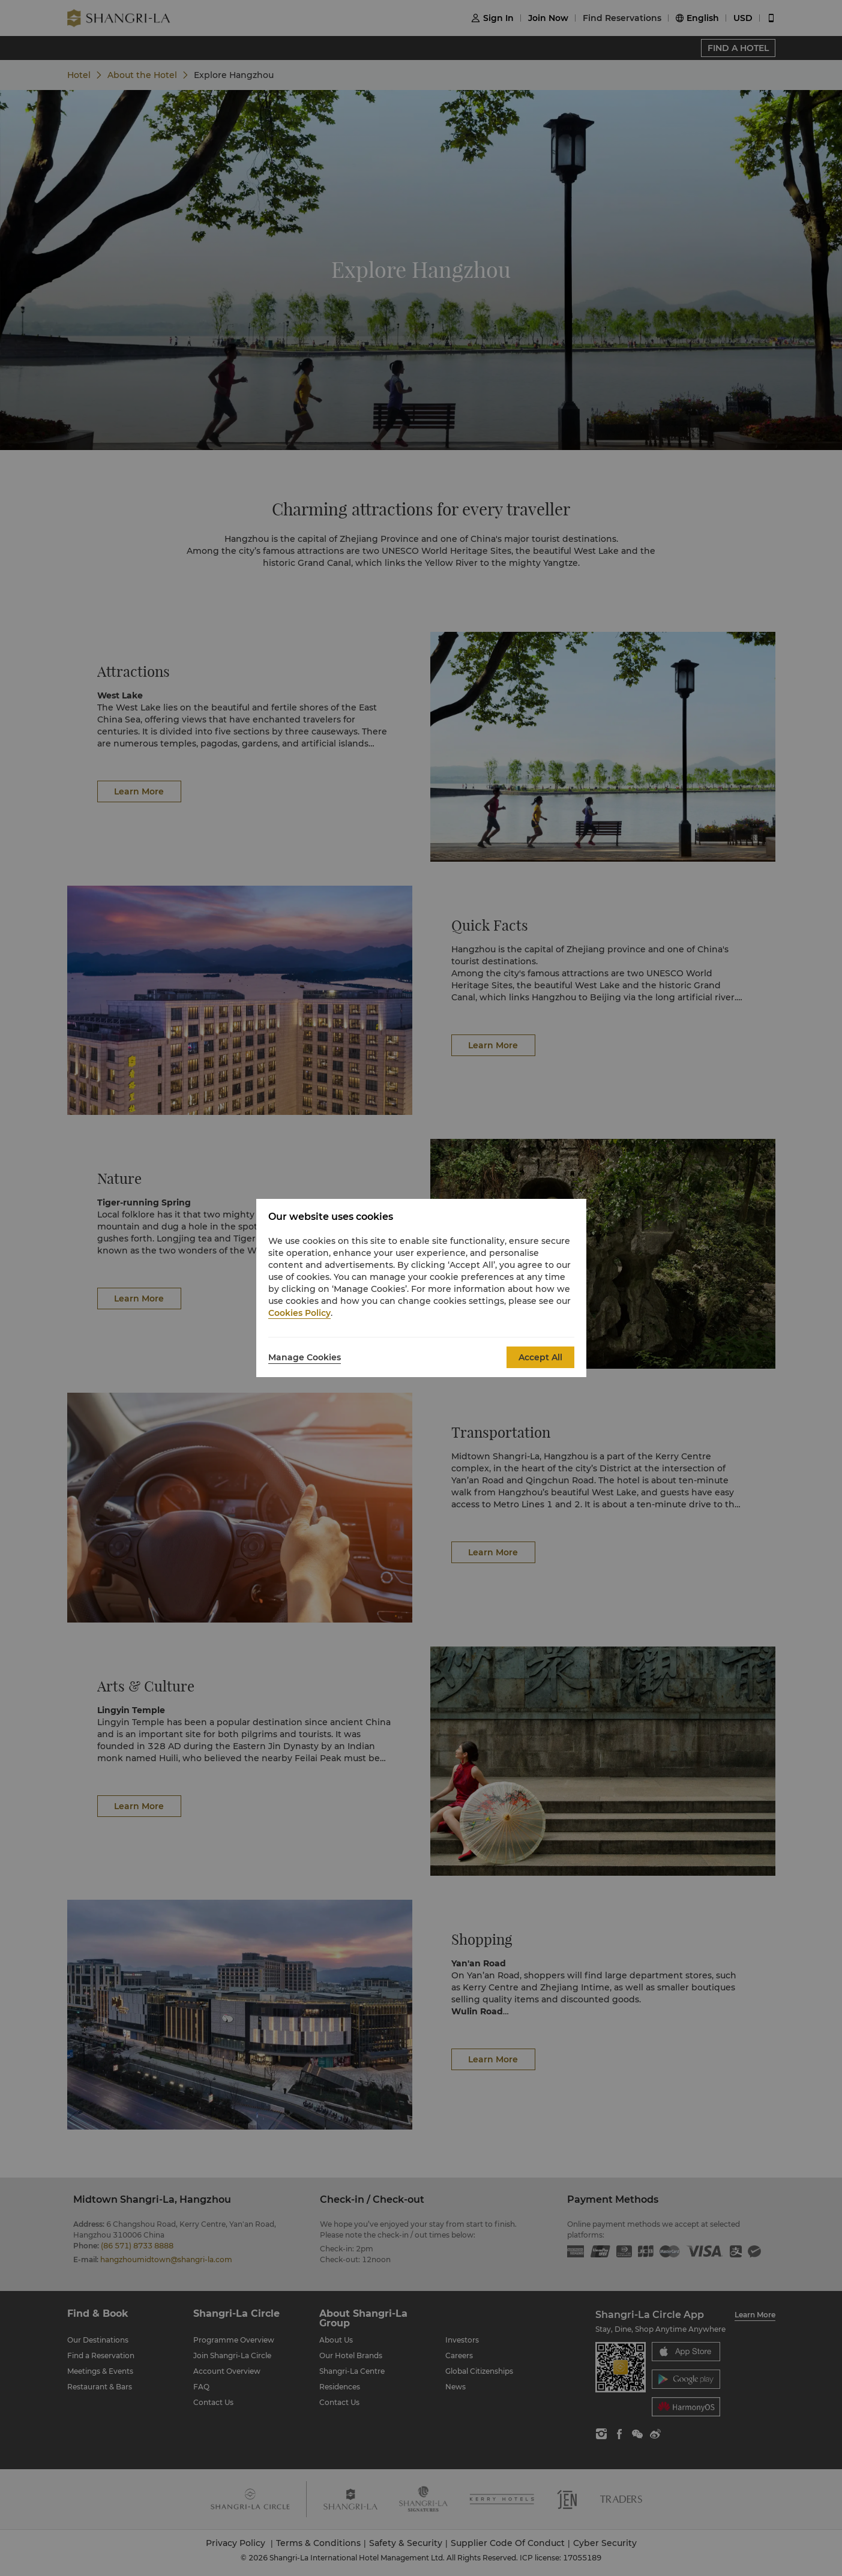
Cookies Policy (299, 1313)
